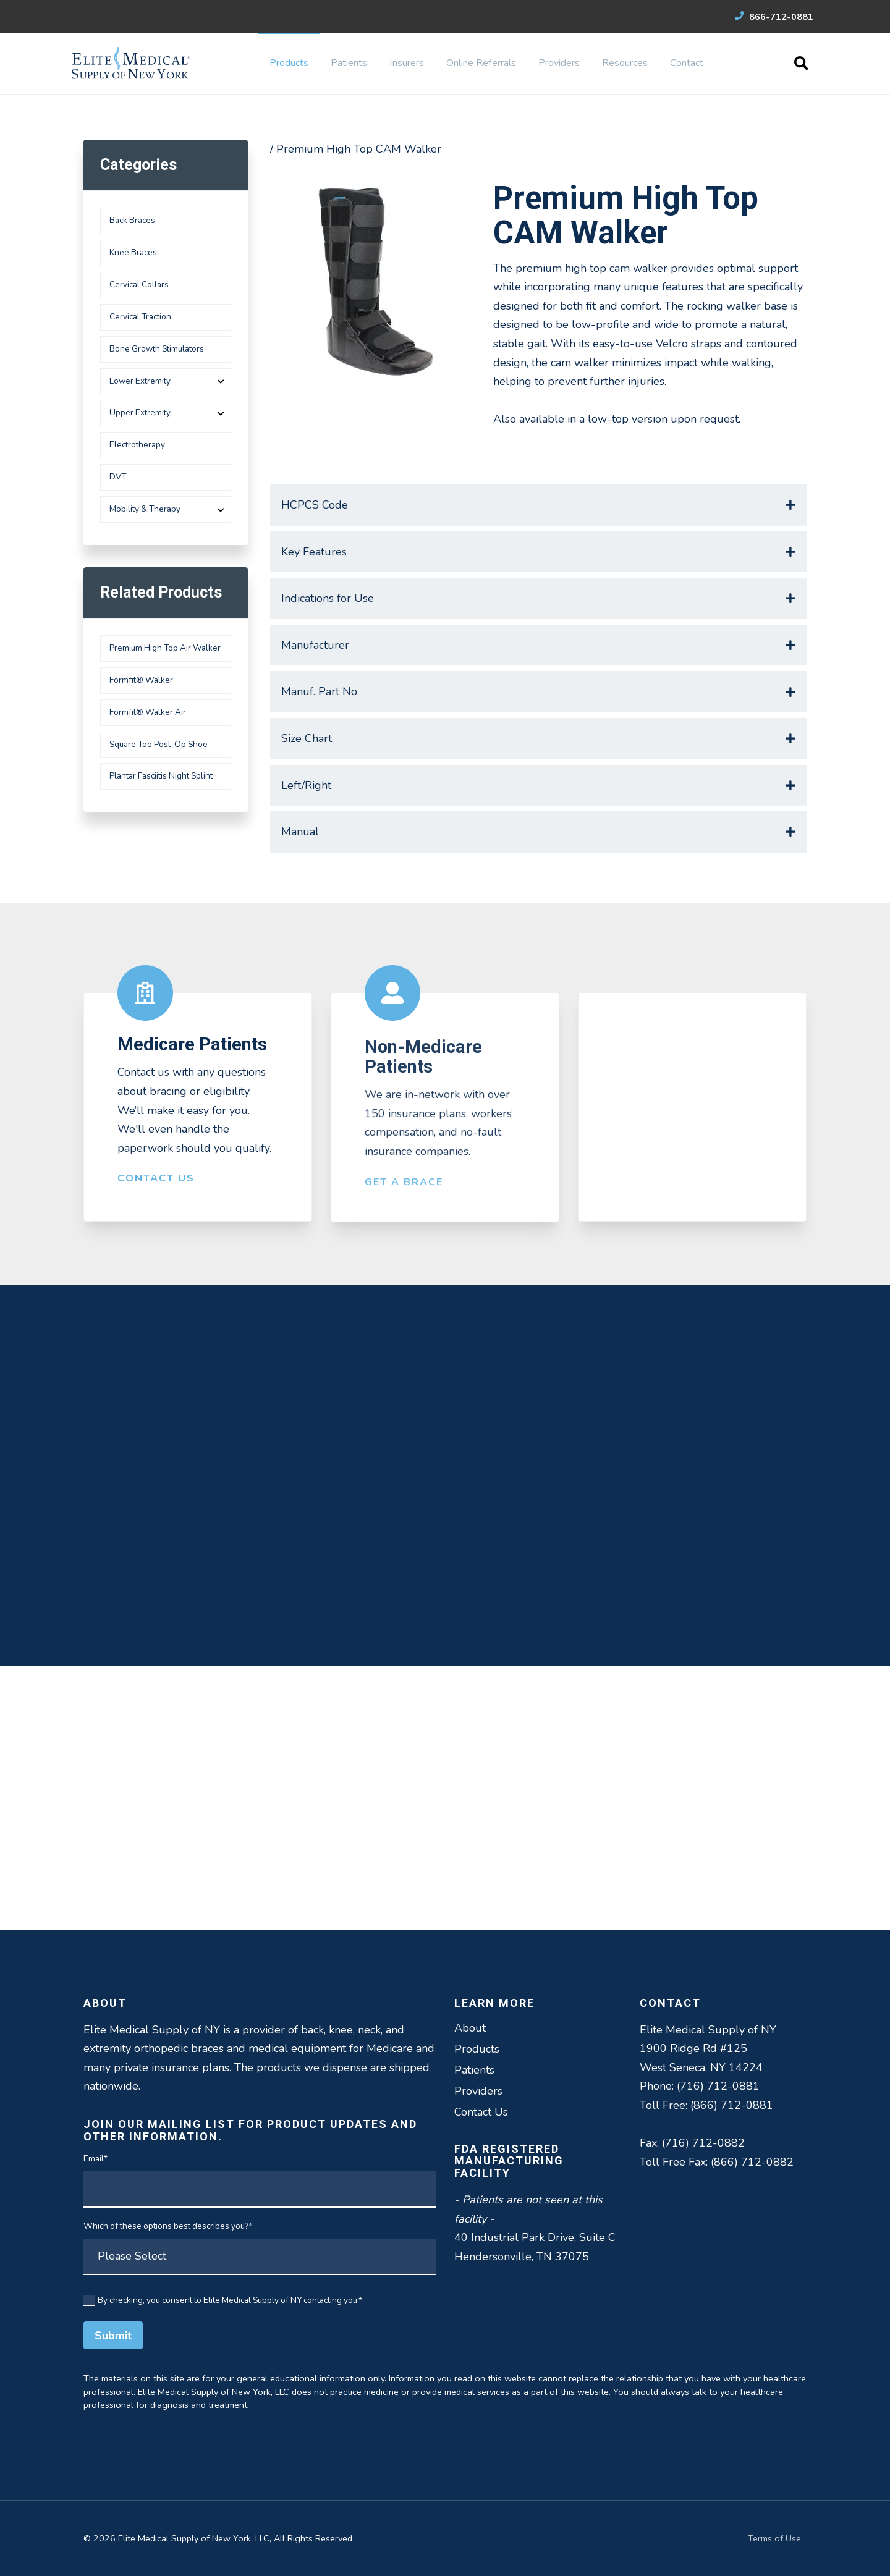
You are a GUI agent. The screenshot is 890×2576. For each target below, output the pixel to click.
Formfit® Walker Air (147, 712)
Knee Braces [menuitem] (133, 252)
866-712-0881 (774, 17)
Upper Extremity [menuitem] (140, 412)
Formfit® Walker (141, 680)
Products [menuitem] (288, 63)
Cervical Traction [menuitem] (140, 317)
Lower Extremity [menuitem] (140, 381)
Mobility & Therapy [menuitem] (144, 509)
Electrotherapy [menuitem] (137, 444)
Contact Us (156, 1189)
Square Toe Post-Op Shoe (158, 744)
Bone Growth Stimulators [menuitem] (156, 349)
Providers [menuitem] (559, 63)
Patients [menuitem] (349, 63)
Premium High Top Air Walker (165, 648)
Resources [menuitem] (625, 63)
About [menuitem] (470, 2028)
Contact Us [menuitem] (481, 2112)
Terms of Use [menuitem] (774, 2538)
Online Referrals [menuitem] (481, 63)
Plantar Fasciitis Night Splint (161, 776)
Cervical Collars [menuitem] (139, 284)
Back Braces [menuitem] (132, 220)
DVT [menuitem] (117, 477)
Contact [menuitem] (686, 63)
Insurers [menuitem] (406, 63)
